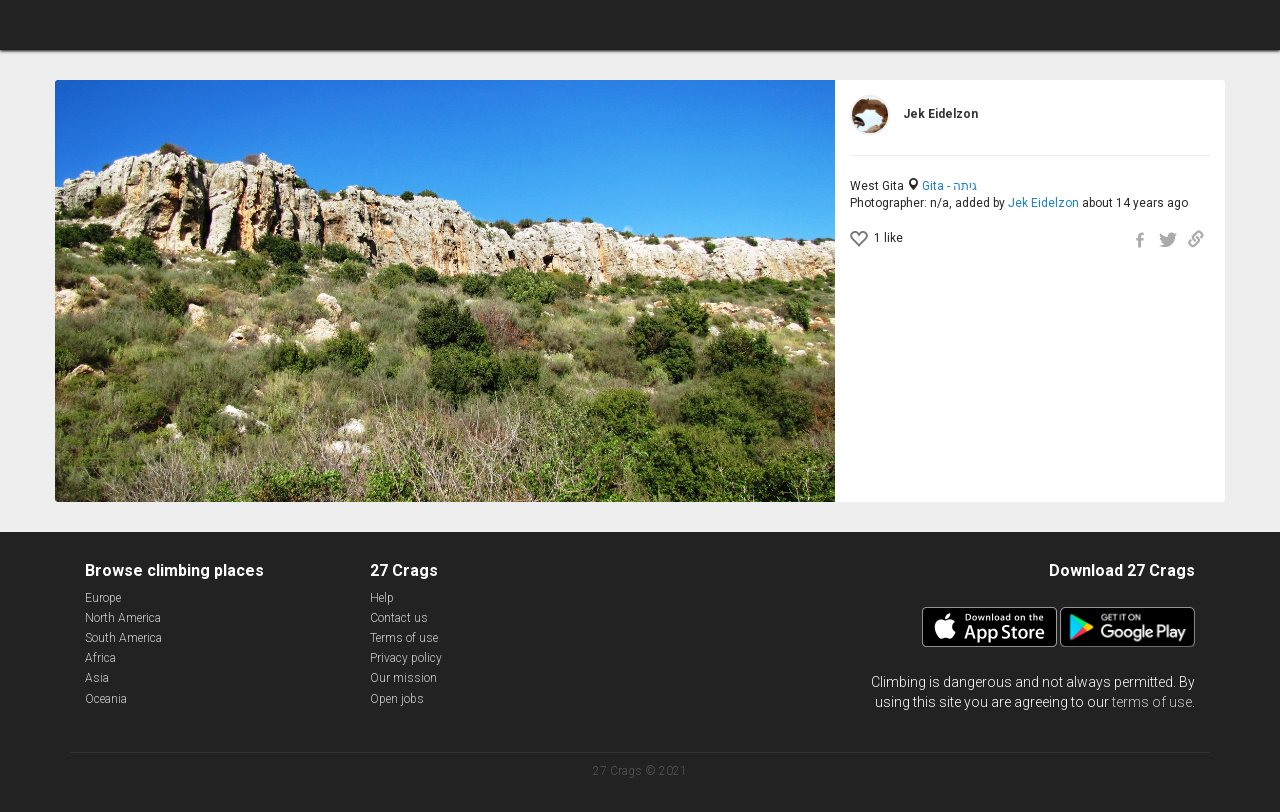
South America (123, 638)
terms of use (1152, 702)
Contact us (399, 618)
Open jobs (397, 699)
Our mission (403, 678)
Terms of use (404, 638)
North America (123, 618)
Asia (97, 678)
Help (382, 598)
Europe (103, 598)
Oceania (106, 699)
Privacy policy (406, 658)
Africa (100, 658)
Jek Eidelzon (1043, 203)
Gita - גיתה (949, 186)
